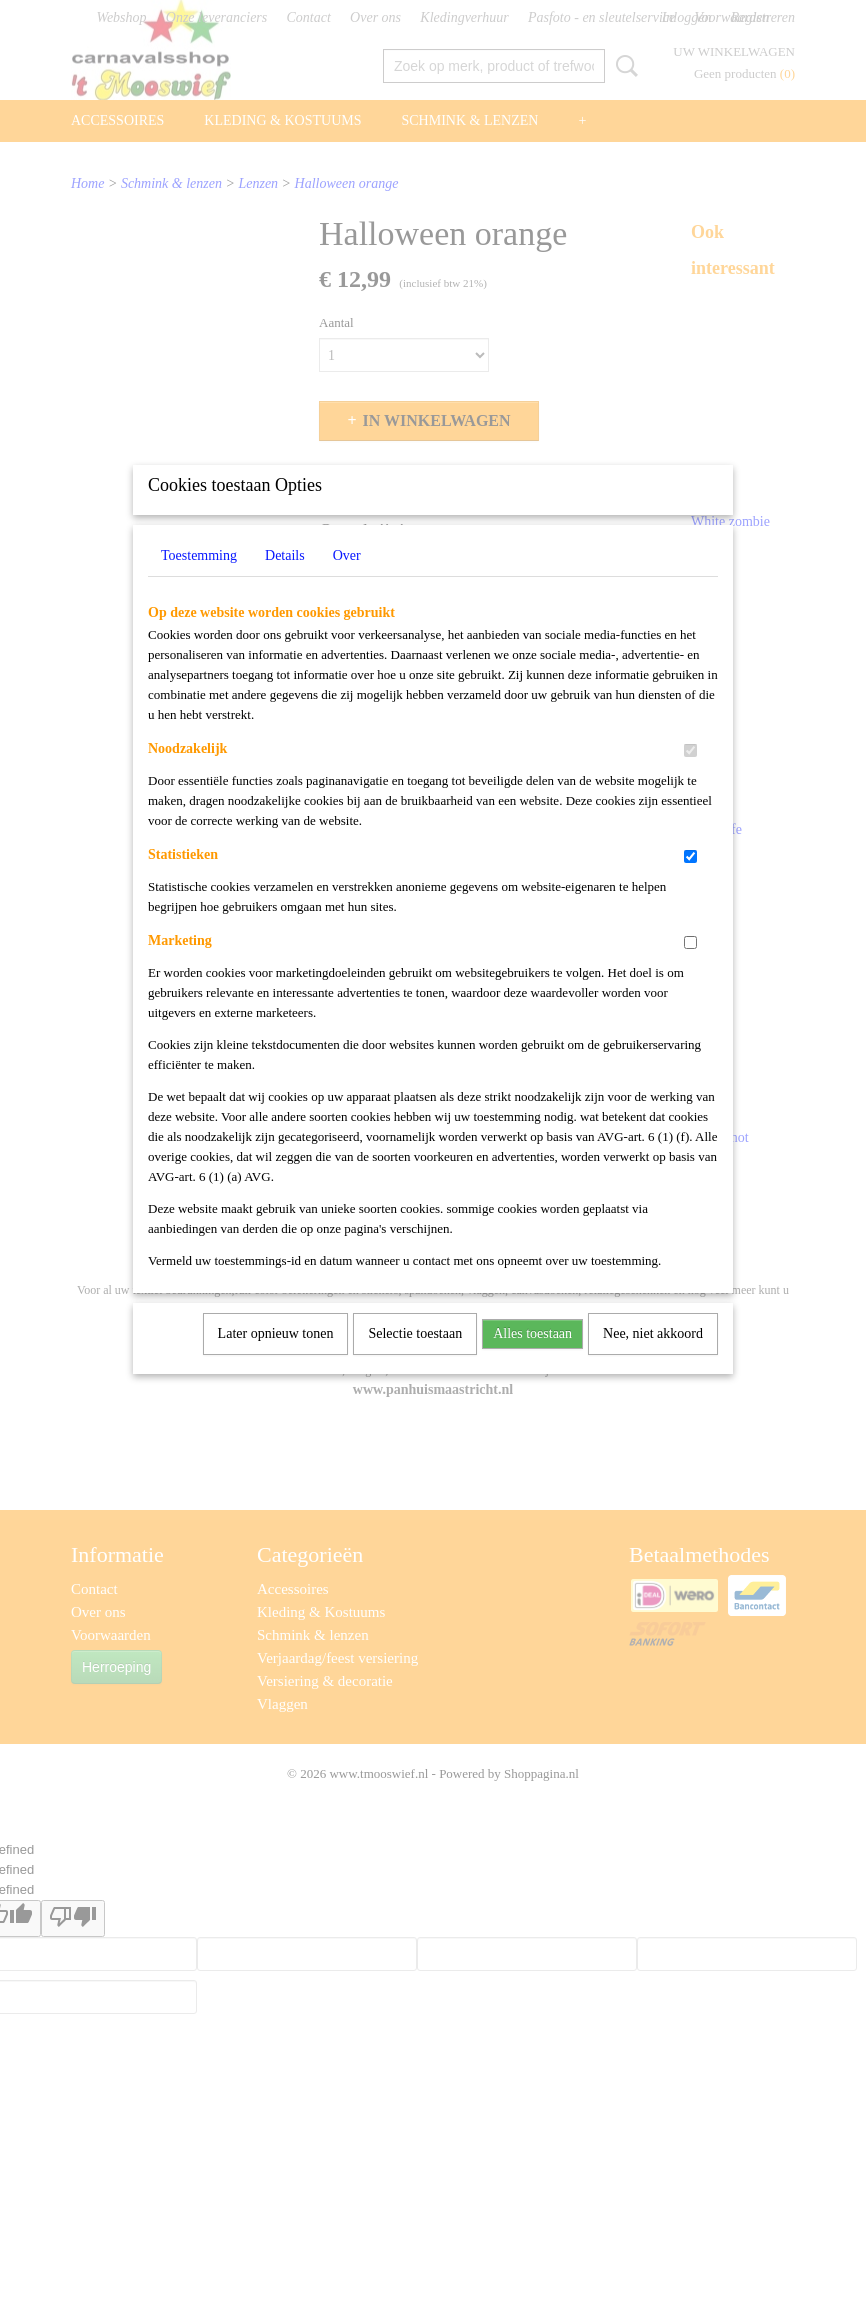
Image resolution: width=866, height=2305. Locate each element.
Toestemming (199, 581)
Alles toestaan (532, 1359)
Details (285, 581)
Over (347, 581)
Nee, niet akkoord (653, 1359)
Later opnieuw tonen (276, 1359)
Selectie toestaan (415, 1359)
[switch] (690, 776)
